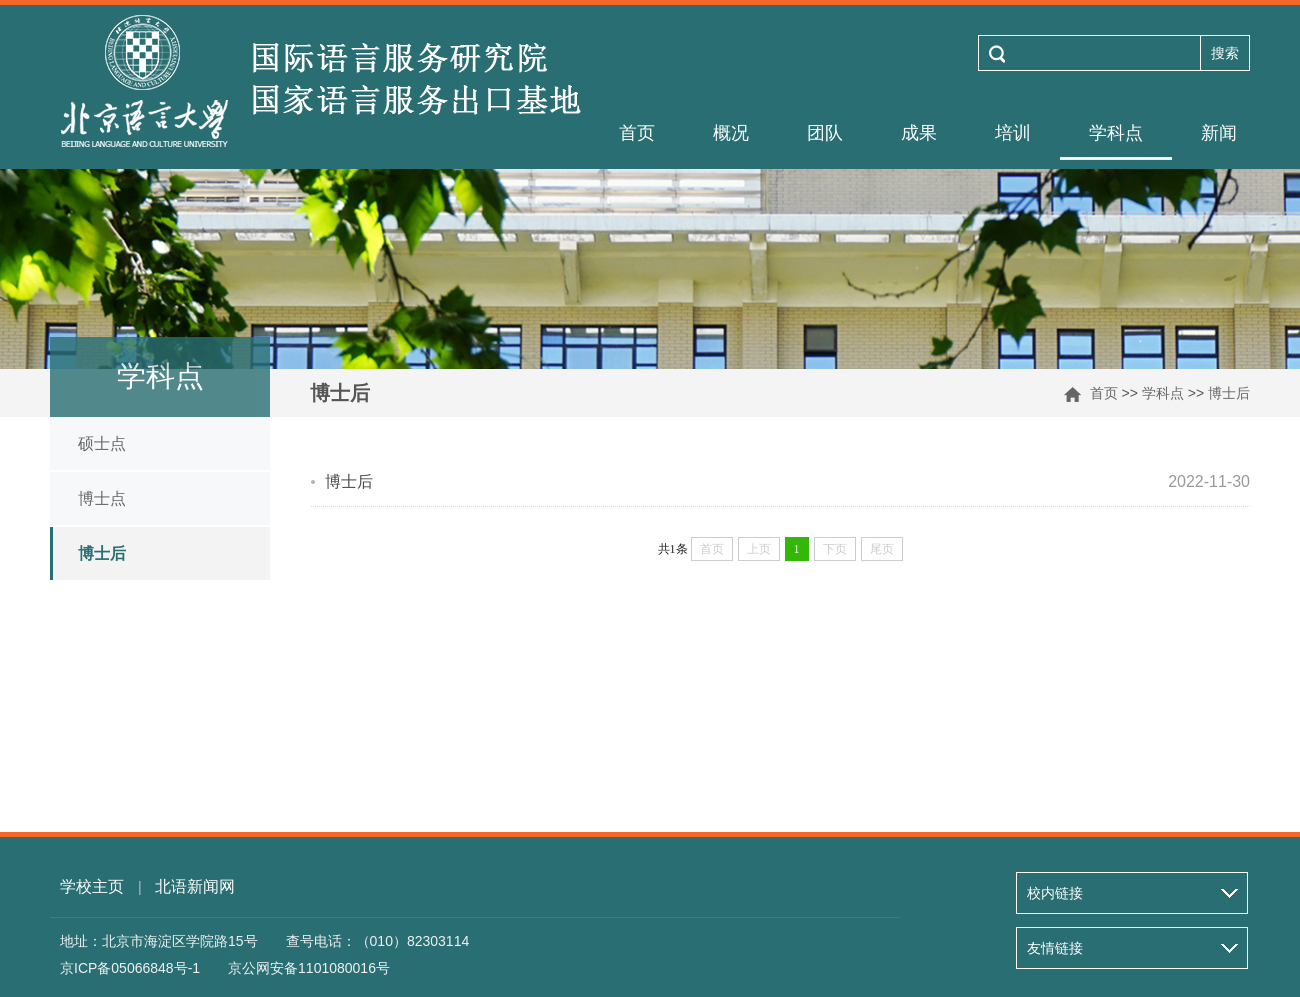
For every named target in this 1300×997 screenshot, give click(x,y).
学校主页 (92, 886)
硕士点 (102, 443)
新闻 (1219, 133)
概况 (731, 133)
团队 (825, 133)
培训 (1013, 133)
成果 (919, 133)
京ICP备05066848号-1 (130, 968)
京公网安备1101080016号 (309, 968)
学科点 (1116, 133)
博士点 (102, 498)
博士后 (1229, 393)
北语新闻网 (195, 886)
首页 (637, 133)
